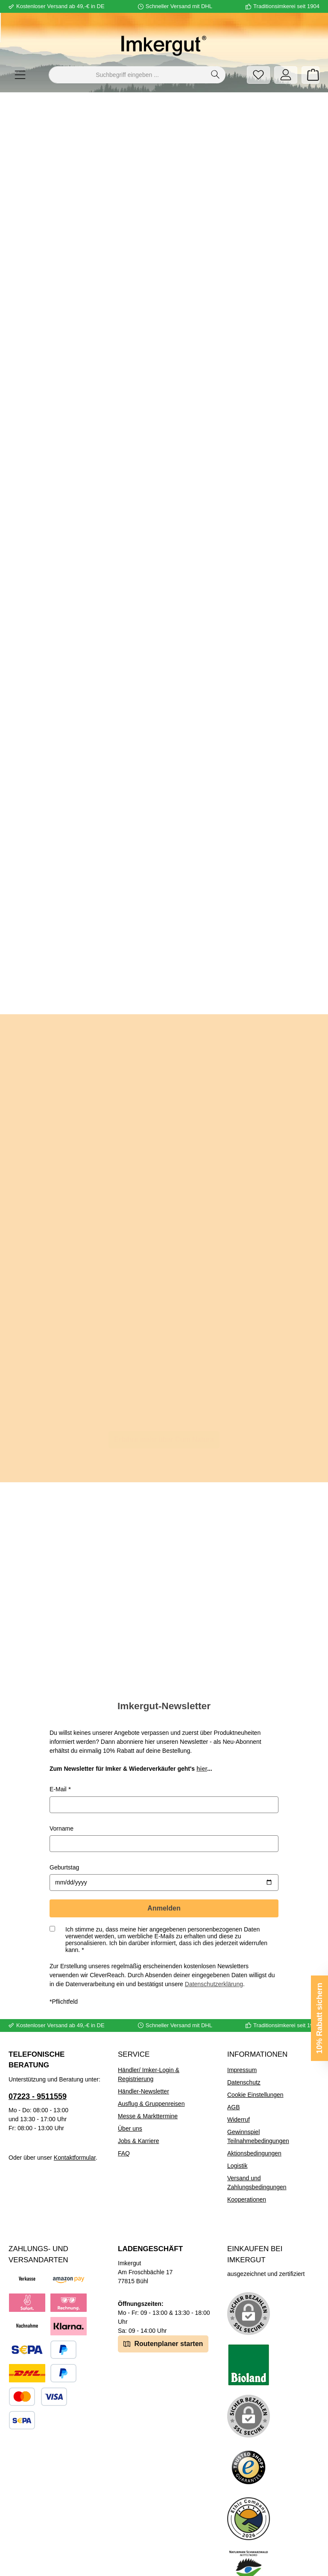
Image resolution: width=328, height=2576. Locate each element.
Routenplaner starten (163, 2315)
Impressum (242, 2042)
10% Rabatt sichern (319, 2018)
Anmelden (163, 1880)
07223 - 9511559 (38, 2068)
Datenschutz (244, 2054)
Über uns (130, 2100)
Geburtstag (64, 1839)
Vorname (61, 1800)
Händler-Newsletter (143, 2063)
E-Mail (58, 1761)
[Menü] (20, 75)
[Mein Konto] (285, 75)
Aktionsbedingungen (254, 2125)
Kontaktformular (75, 2129)
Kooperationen (246, 2171)
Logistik (237, 2137)
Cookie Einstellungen (255, 2067)
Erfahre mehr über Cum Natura (164, 1437)
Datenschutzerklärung (214, 1956)
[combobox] (127, 74)
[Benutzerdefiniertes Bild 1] (248, 2337)
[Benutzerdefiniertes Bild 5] (248, 2542)
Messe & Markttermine (148, 2088)
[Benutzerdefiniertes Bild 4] (248, 2491)
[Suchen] (215, 74)
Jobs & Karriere (138, 2113)
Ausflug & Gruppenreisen (151, 2076)
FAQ (124, 2125)
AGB (233, 2079)
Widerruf (238, 2091)
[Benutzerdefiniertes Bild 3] (248, 2439)
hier (201, 1740)
